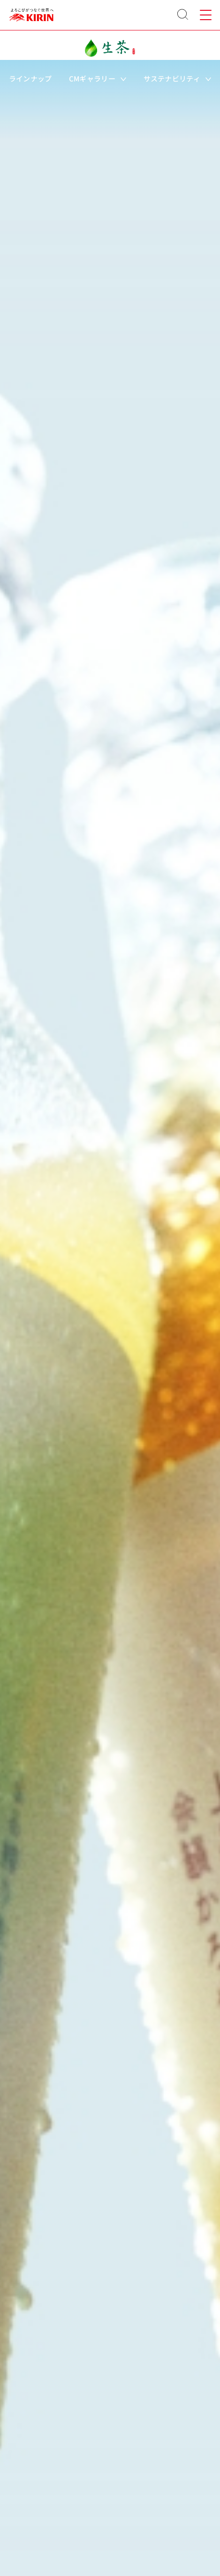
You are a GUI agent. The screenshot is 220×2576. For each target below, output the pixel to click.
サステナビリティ (178, 78)
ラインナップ (30, 78)
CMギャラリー (97, 78)
